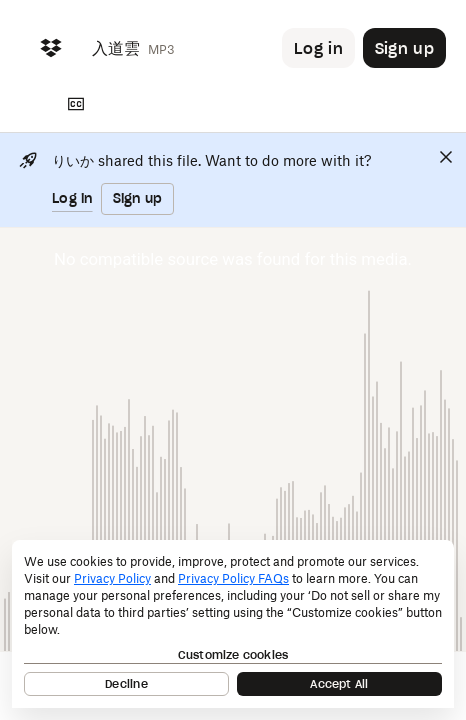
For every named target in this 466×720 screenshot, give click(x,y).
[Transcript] (76, 104)
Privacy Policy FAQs (233, 578)
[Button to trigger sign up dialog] (404, 48)
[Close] (446, 157)
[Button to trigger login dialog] (318, 48)
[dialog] (233, 624)
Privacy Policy (112, 578)
